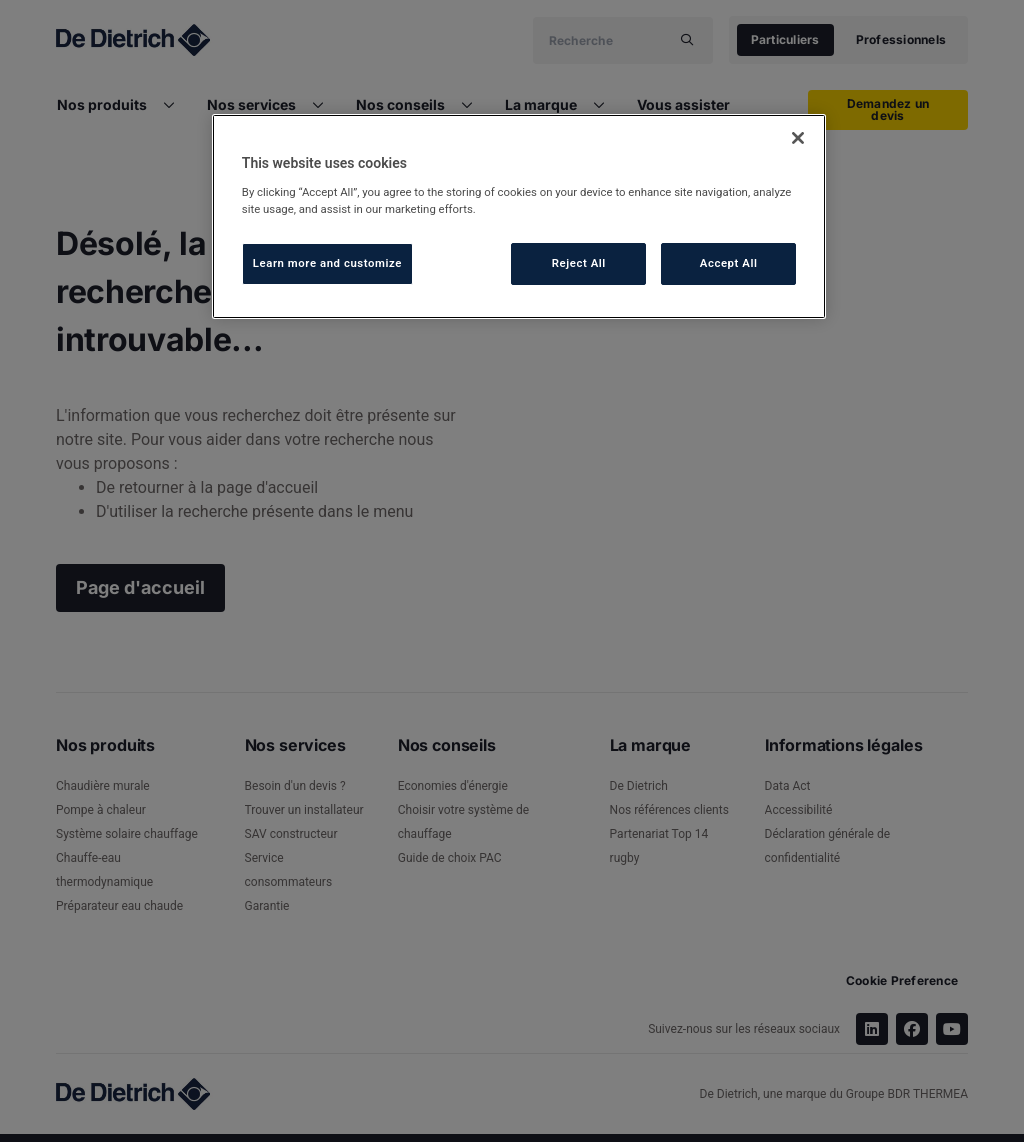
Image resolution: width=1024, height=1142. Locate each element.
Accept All (729, 263)
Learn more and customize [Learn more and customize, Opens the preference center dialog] (327, 263)
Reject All (579, 263)
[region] (519, 216)
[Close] (798, 138)
